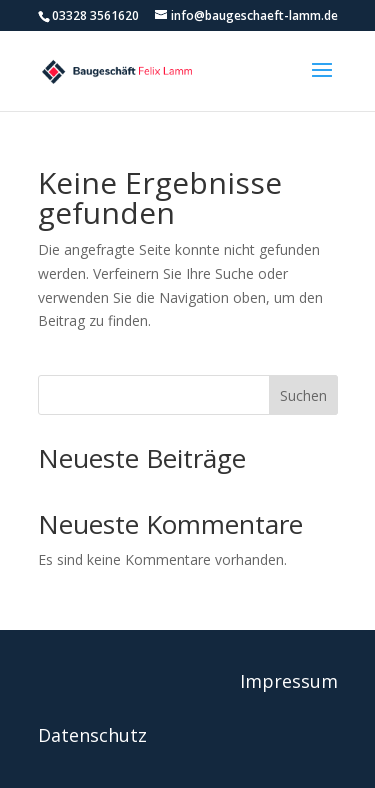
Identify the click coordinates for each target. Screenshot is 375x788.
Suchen (303, 395)
